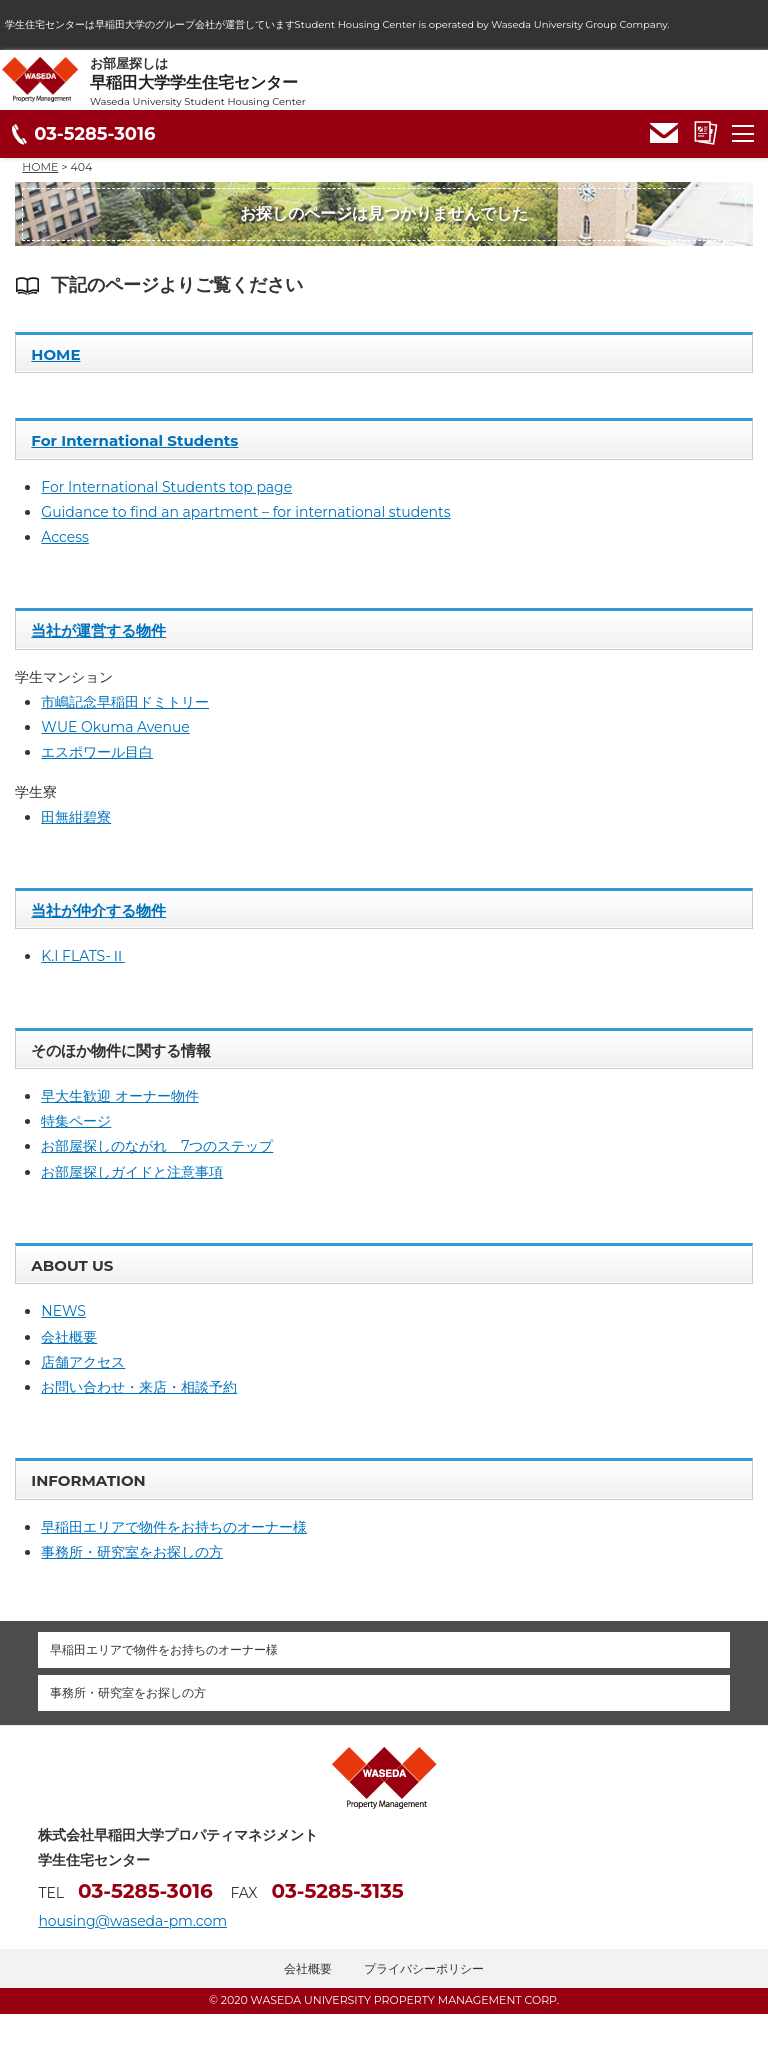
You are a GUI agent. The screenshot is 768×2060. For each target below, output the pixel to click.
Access (65, 537)
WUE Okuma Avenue (115, 727)
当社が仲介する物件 (98, 910)
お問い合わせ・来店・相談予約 (139, 1387)
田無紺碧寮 (76, 817)
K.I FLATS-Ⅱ (82, 956)
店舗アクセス (83, 1362)
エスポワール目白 (97, 752)
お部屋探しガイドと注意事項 (132, 1172)
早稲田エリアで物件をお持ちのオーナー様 (174, 1527)
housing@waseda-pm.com (132, 1921)
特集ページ (76, 1121)
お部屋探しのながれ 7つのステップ (157, 1146)
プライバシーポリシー (424, 1968)
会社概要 (69, 1337)
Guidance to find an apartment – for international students (245, 512)
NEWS (63, 1311)
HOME (55, 354)
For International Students (134, 440)
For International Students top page (166, 487)
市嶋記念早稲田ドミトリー (125, 702)
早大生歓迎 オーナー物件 (120, 1096)
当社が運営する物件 (98, 630)
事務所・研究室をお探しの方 (132, 1552)
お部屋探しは (429, 82)
